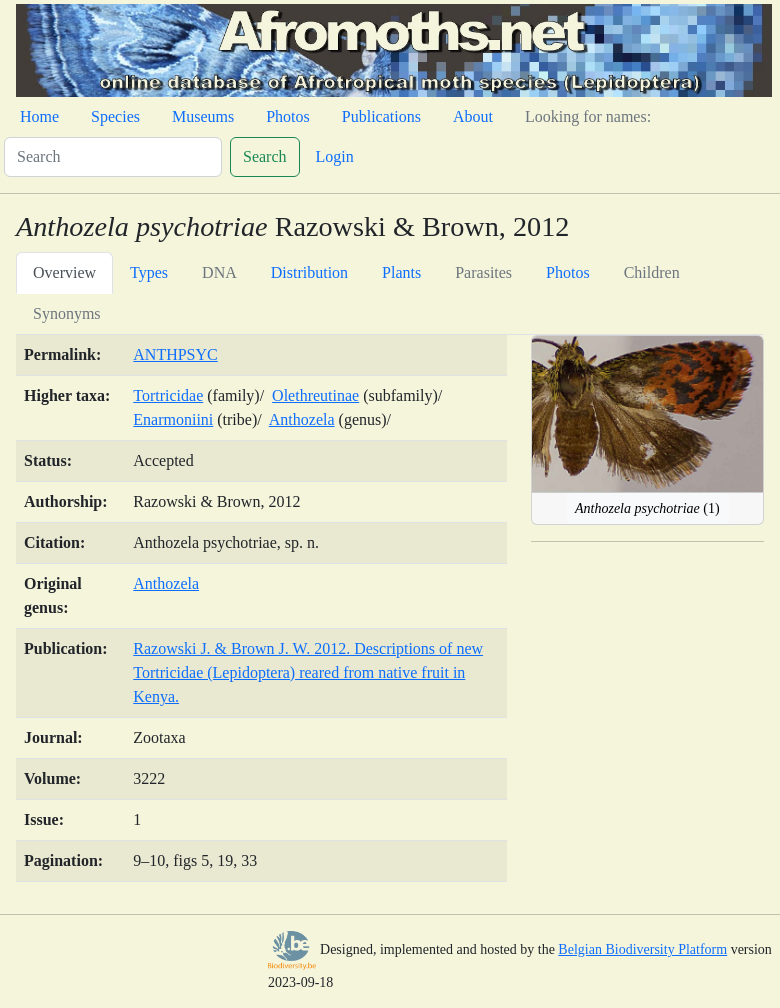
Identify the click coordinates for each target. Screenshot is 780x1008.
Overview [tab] (64, 272)
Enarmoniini (173, 419)
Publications (381, 116)
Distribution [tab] (309, 272)
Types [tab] (149, 272)
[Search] (113, 157)
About (473, 116)
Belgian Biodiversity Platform (642, 949)
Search (265, 156)
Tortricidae (168, 395)
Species (115, 116)
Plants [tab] (401, 272)
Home (39, 116)
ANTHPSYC (175, 354)
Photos (288, 116)
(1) (647, 508)
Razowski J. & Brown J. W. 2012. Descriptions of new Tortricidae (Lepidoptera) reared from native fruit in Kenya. (308, 672)
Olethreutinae (315, 395)
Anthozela (302, 419)
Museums (203, 116)
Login (335, 156)
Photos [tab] (568, 272)
